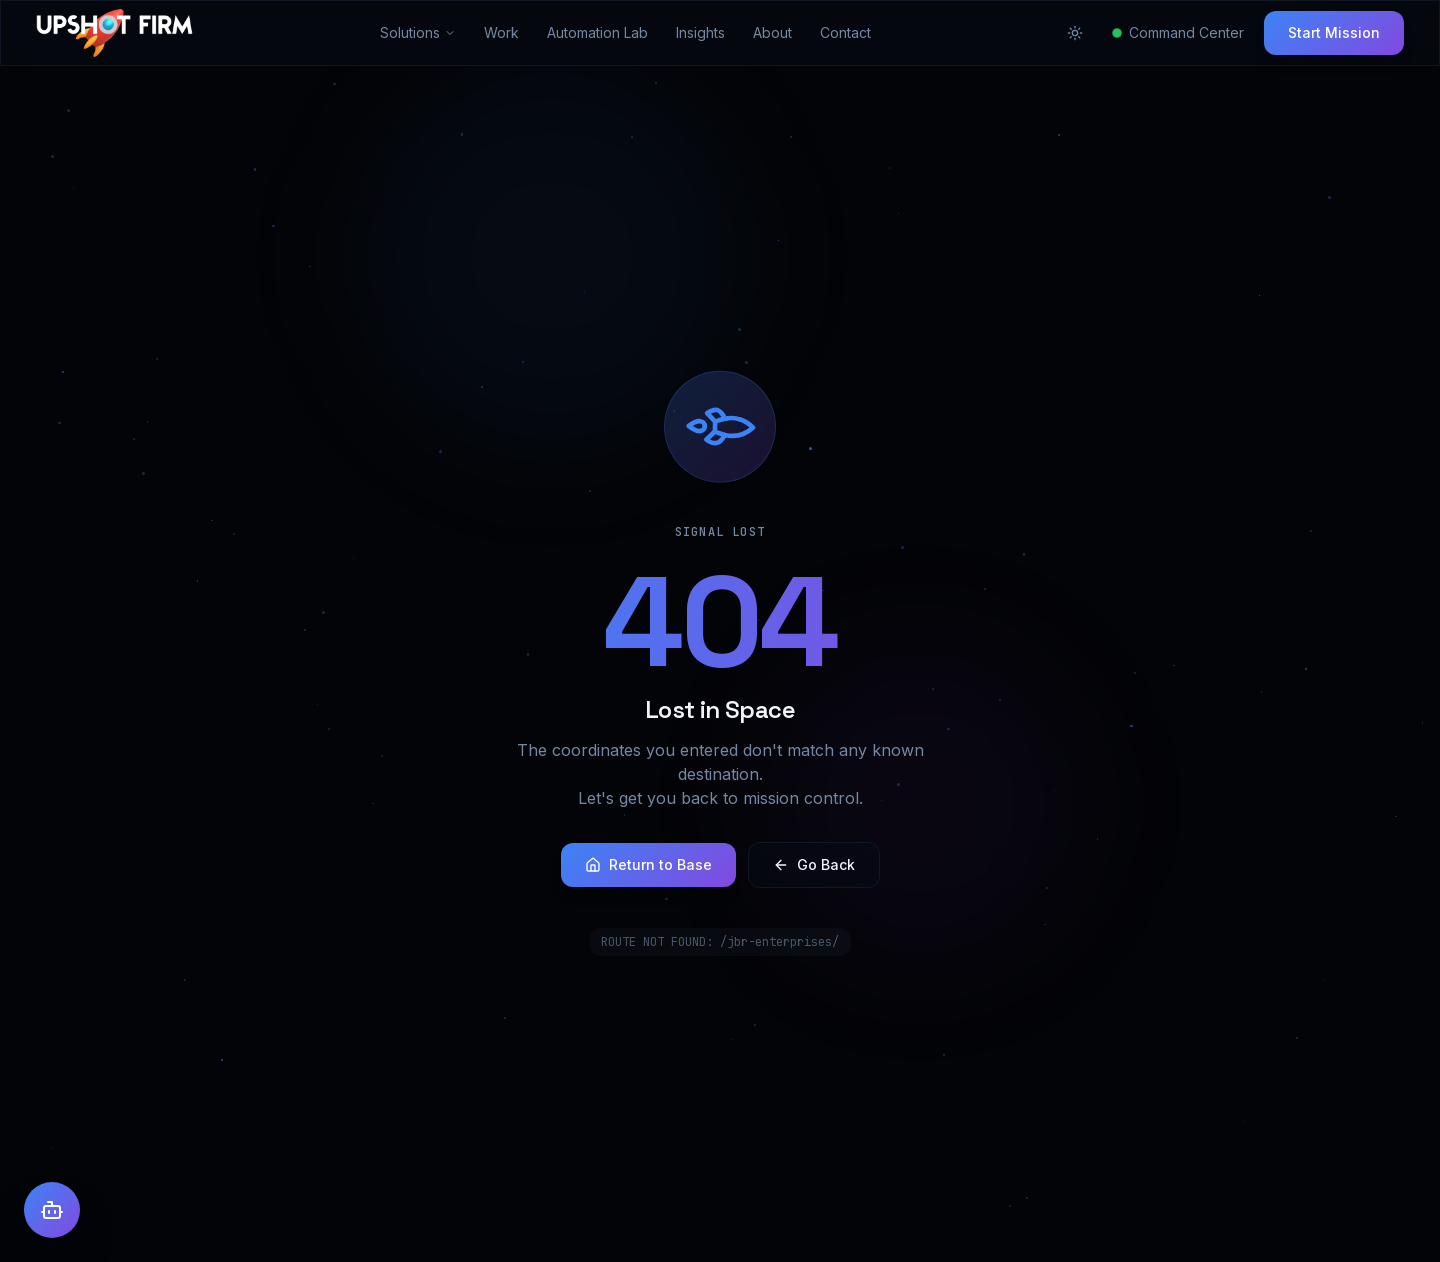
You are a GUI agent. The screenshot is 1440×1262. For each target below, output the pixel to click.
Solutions (418, 32)
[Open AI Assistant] (52, 1210)
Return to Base (648, 864)
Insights (700, 32)
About (772, 32)
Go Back (814, 864)
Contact (845, 32)
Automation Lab (597, 32)
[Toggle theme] (1075, 33)
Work (501, 32)
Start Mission (1334, 32)
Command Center (1178, 32)
